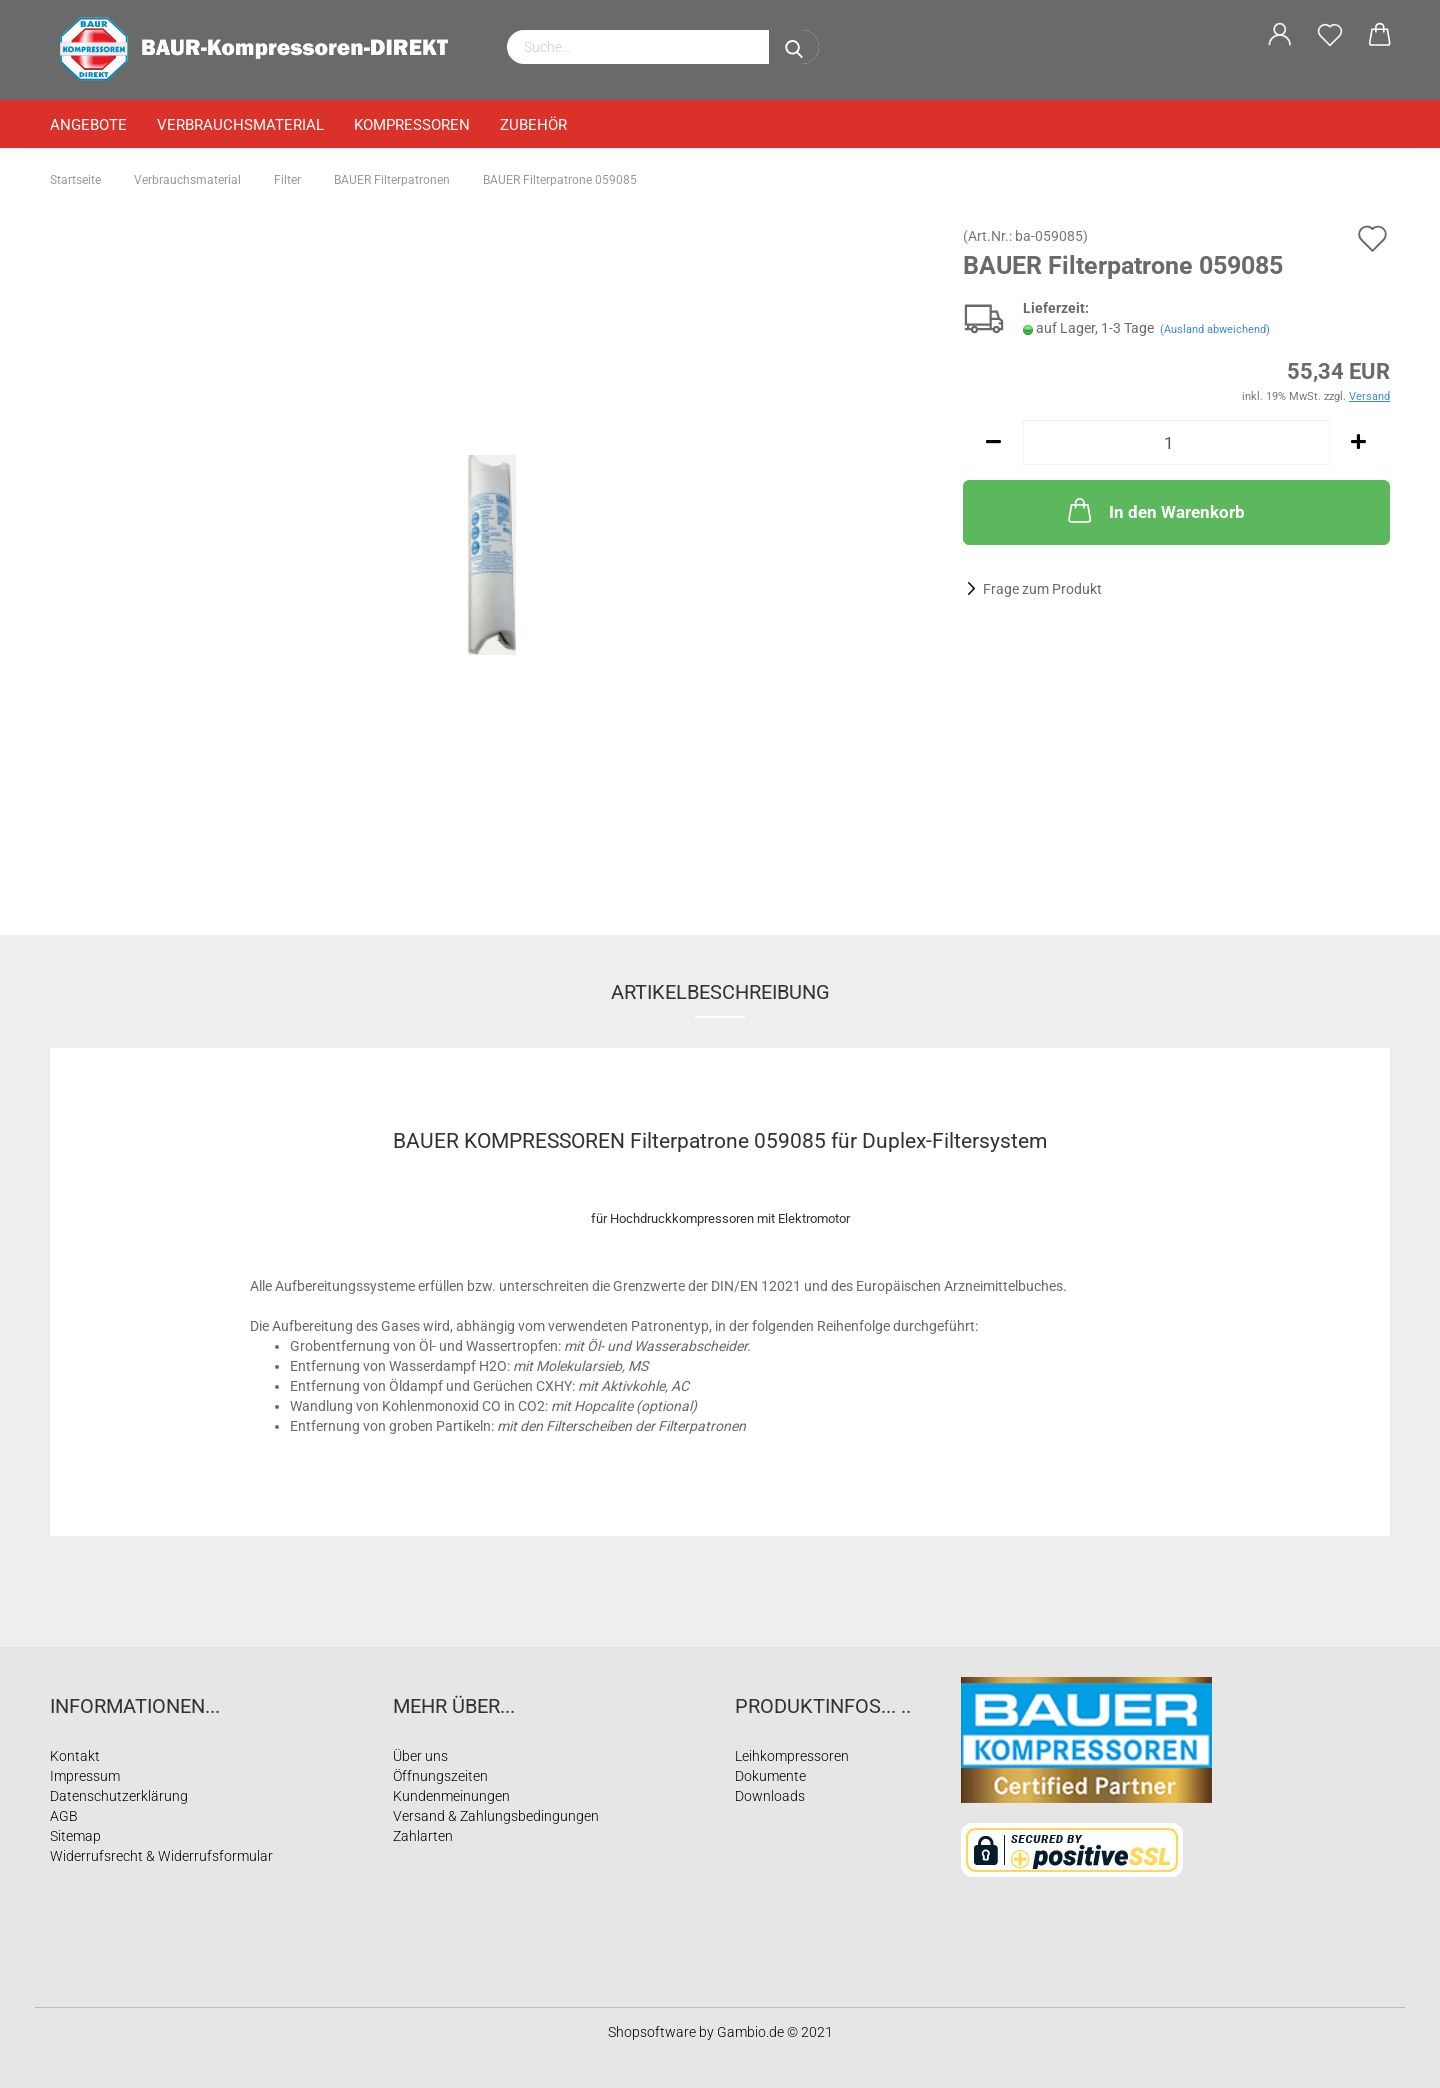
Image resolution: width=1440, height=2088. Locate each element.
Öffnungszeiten (440, 1776)
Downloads (770, 1796)
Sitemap (75, 1836)
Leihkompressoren (792, 1756)
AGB (64, 1816)
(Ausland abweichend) (1215, 329)
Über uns (420, 1756)
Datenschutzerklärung (119, 1796)
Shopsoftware (652, 2032)
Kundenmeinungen (451, 1796)
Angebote (88, 125)
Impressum (85, 1776)
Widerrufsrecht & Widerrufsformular (161, 1856)
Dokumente (770, 1776)
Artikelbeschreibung (720, 992)
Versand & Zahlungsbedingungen (496, 1816)
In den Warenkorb (1154, 510)
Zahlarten (423, 1836)
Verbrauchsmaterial (240, 125)
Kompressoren (412, 125)
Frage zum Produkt (1042, 589)
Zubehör (533, 125)
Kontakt (75, 1756)
